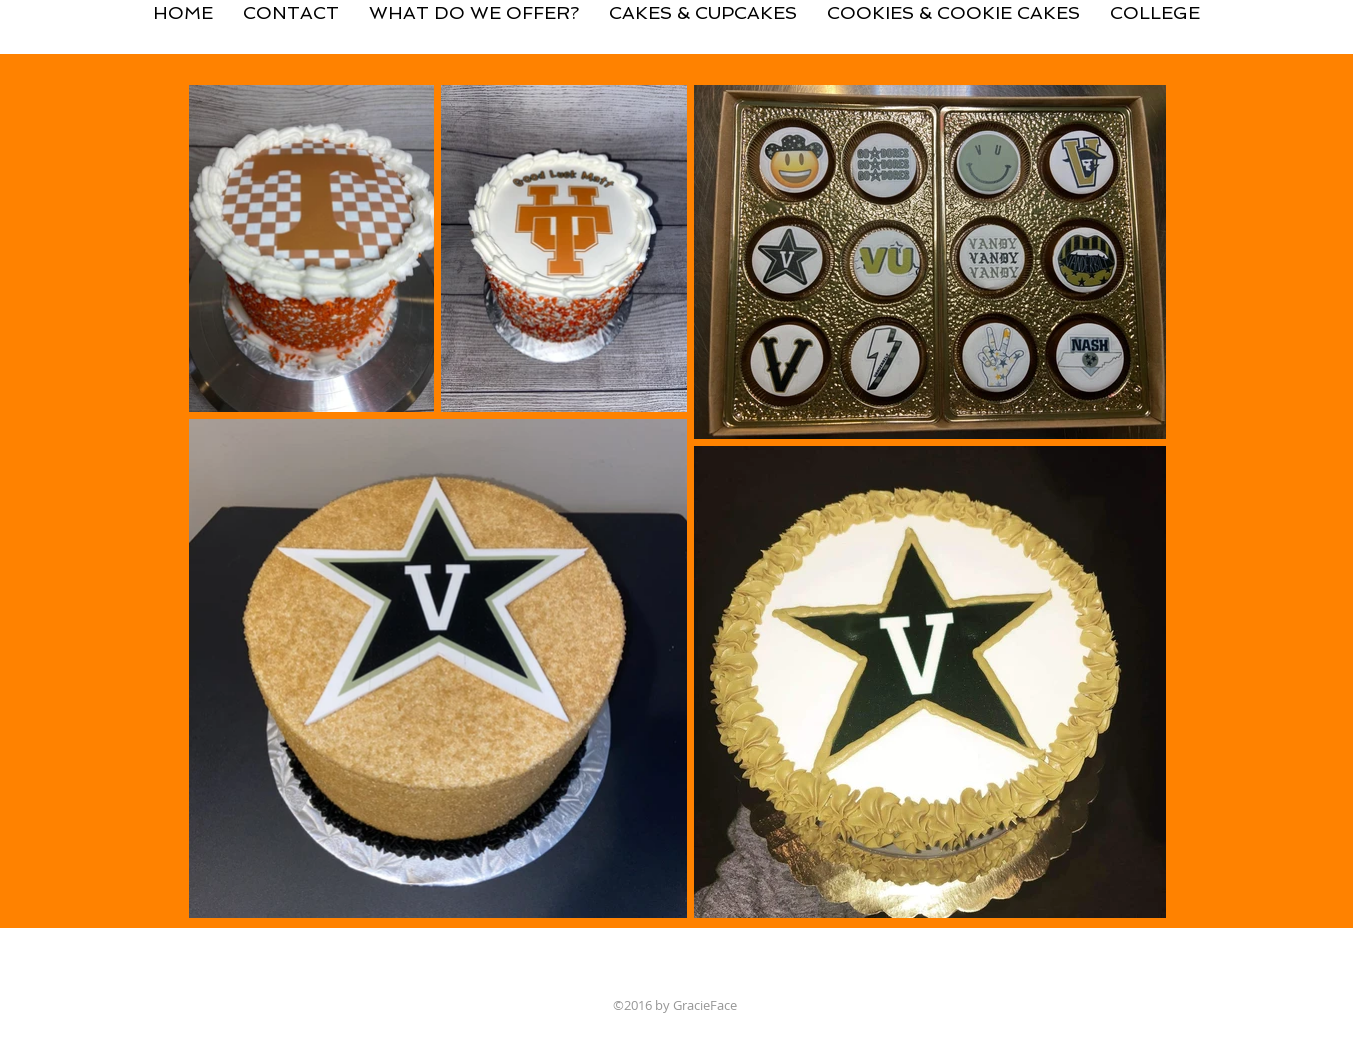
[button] (703, 4)
